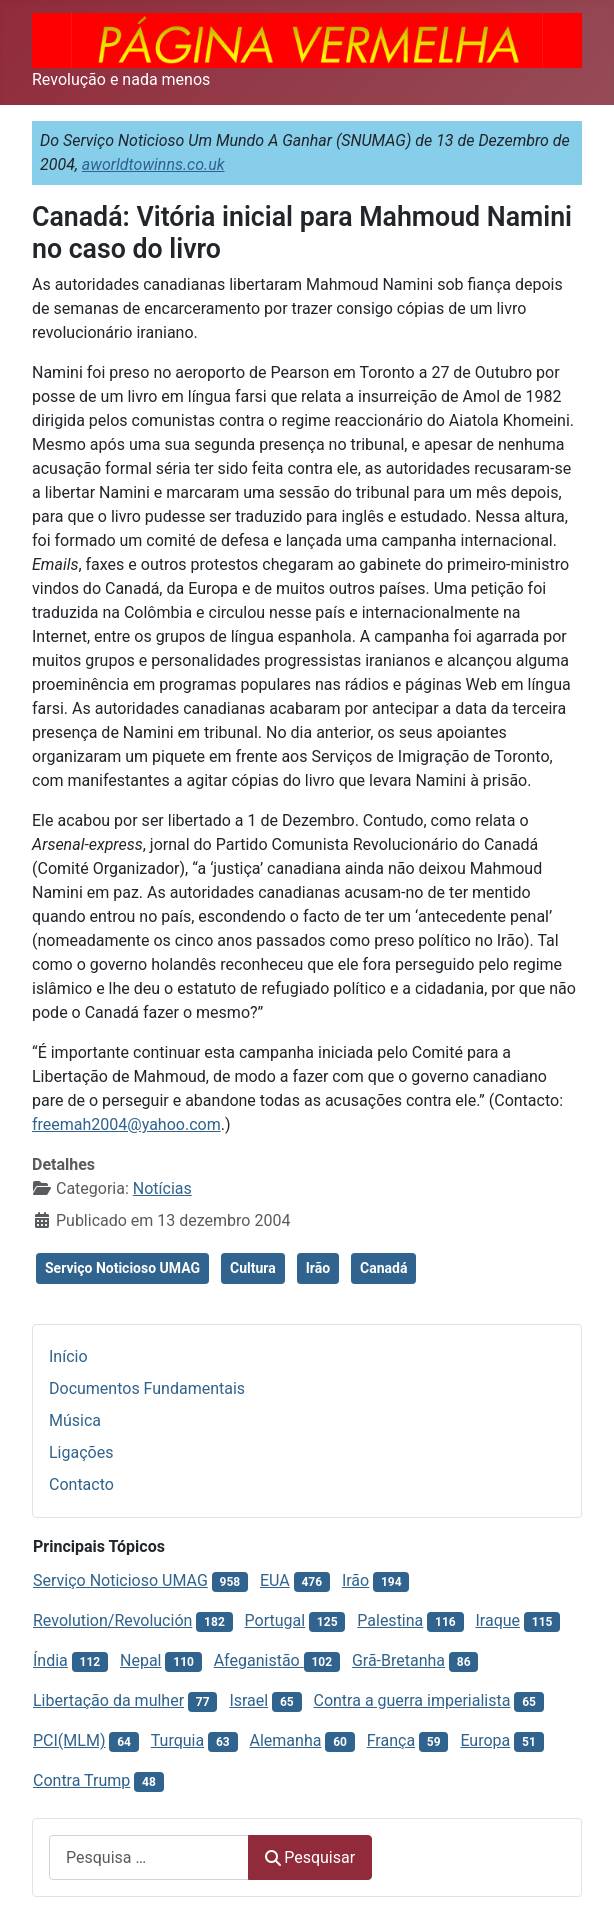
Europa (485, 1740)
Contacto (81, 1484)
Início (68, 1356)
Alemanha (286, 1740)
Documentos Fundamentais (147, 1388)
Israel (248, 1700)
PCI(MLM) (69, 1740)
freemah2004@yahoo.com (126, 1124)
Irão (318, 1268)
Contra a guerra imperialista (411, 1700)
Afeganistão (259, 1660)
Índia (50, 1660)
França (391, 1740)
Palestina (390, 1620)
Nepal (140, 1660)
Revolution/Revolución (112, 1620)
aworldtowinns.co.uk (153, 164)
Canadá (383, 1268)
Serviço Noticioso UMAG (122, 1268)
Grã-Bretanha (398, 1660)
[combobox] (149, 1857)
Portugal (275, 1620)
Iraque (497, 1620)
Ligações (81, 1452)
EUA (275, 1580)
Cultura (253, 1268)
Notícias (162, 1188)
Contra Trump (81, 1780)
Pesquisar (310, 1857)
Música (75, 1420)
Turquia (177, 1740)
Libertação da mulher (108, 1700)
